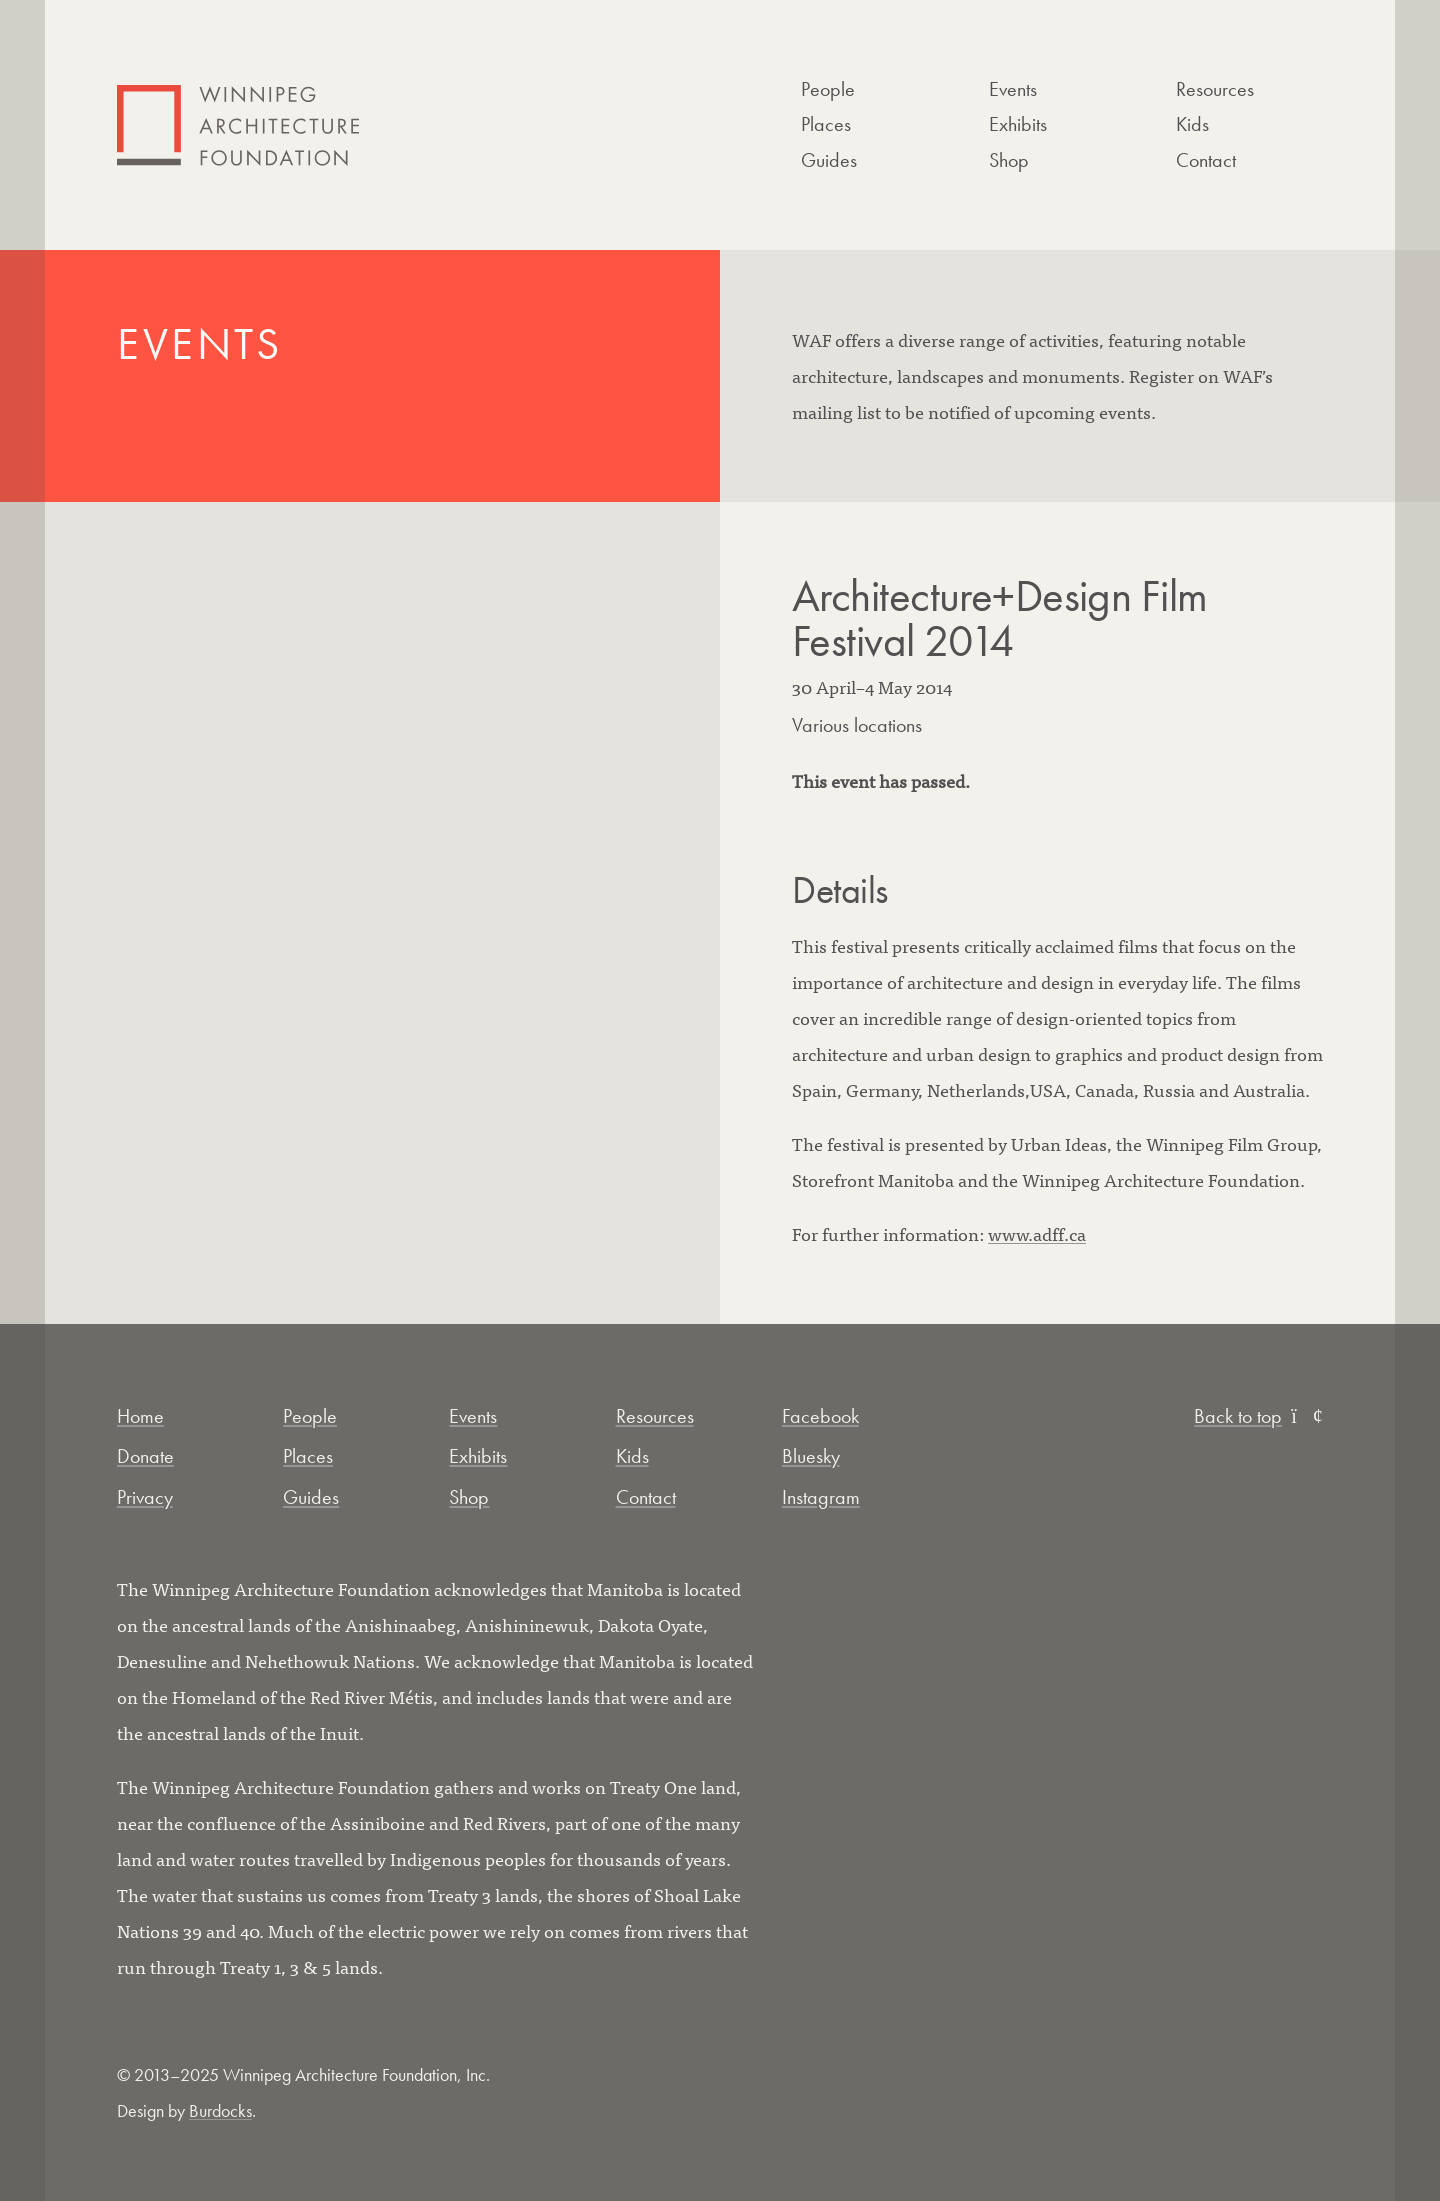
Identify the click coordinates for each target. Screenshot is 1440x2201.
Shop (1009, 160)
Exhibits (1018, 124)
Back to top (1258, 1416)
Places (826, 124)
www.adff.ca (1037, 1233)
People (828, 89)
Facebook (820, 1416)
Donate (145, 1456)
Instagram (821, 1497)
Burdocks (220, 2110)
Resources (1215, 89)
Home (140, 1416)
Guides (829, 160)
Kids (1192, 124)
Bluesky (811, 1456)
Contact (1206, 160)
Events (1013, 89)
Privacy (145, 1497)
